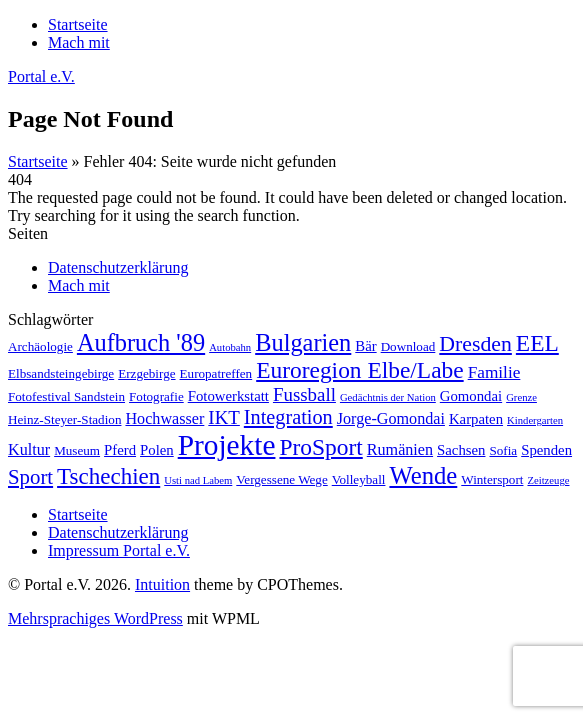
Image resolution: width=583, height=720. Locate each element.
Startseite (38, 161)
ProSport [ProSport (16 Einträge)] (320, 447)
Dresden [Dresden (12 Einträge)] (475, 344)
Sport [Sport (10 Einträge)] (30, 477)
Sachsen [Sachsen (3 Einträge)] (461, 450)
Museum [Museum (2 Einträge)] (77, 450)
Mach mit (79, 285)
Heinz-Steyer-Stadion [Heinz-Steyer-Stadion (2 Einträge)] (64, 419)
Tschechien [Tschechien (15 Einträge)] (108, 476)
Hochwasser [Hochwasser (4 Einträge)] (164, 418)
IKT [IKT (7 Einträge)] (223, 417)
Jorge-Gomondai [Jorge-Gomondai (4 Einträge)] (391, 418)
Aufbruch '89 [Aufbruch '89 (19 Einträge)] (141, 342)
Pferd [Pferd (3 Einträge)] (120, 450)
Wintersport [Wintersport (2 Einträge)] (492, 479)
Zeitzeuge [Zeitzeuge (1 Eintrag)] (548, 480)
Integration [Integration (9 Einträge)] (288, 417)
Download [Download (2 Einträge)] (408, 346)
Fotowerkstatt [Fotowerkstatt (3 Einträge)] (228, 396)
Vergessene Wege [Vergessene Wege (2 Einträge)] (281, 479)
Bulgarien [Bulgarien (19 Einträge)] (303, 342)
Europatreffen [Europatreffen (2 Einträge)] (216, 373)
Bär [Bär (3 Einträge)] (365, 346)
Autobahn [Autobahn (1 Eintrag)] (230, 347)
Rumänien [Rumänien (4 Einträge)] (400, 449)
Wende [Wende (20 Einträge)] (423, 475)
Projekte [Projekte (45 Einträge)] (227, 445)
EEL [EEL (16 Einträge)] (537, 343)
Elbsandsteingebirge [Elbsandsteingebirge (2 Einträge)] (61, 373)
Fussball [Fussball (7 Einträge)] (304, 394)
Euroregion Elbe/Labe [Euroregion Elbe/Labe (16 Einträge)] (359, 370)
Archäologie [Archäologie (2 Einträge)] (40, 346)
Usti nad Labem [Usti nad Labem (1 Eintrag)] (198, 480)
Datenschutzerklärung (118, 267)
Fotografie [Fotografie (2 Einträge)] (156, 396)
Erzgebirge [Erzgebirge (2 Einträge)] (146, 373)
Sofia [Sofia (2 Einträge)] (503, 450)
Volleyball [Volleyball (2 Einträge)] (359, 479)
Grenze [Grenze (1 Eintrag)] (521, 397)
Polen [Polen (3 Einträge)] (157, 450)
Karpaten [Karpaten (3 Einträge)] (476, 419)
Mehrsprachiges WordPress (95, 618)
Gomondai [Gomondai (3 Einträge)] (471, 396)
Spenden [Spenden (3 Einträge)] (546, 450)
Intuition (162, 584)
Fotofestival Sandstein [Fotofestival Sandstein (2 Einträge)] (66, 396)
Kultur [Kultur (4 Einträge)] (29, 449)
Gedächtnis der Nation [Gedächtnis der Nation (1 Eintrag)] (388, 397)
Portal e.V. (41, 76)
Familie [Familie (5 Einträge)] (494, 372)
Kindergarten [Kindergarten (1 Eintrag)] (535, 420)
